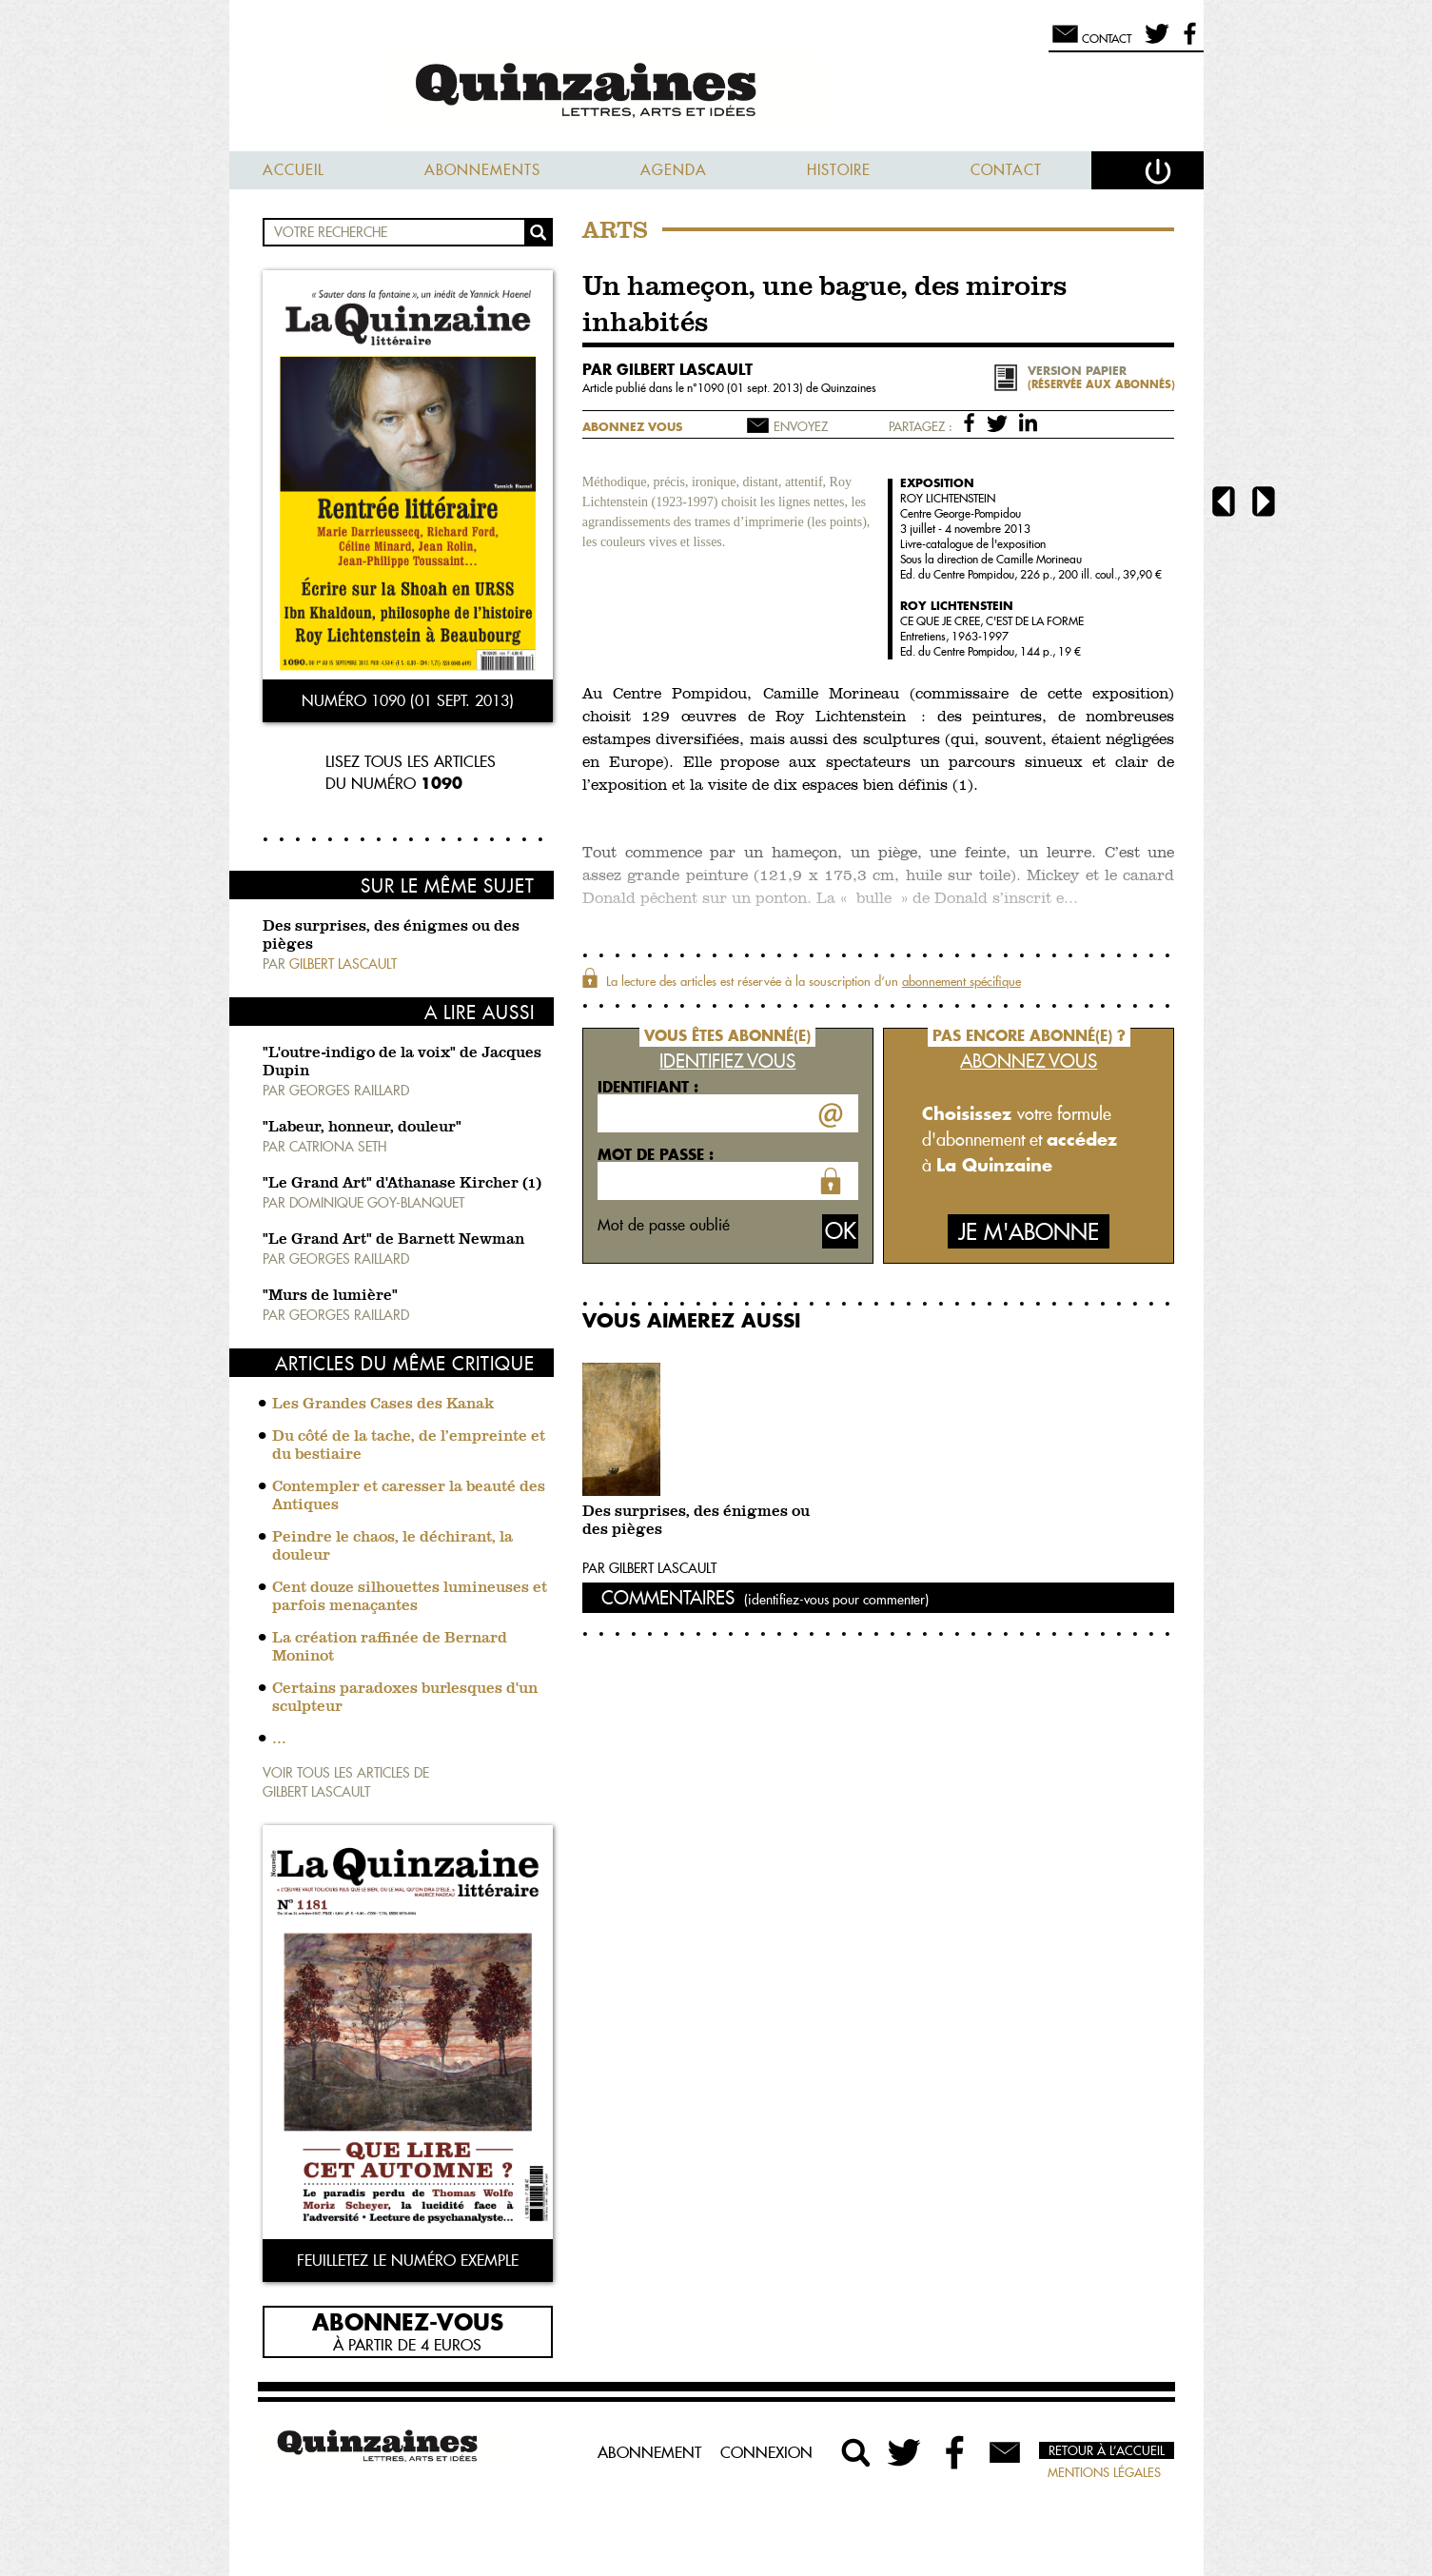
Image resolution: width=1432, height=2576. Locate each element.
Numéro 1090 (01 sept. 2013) (408, 700)
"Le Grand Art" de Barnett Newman (393, 1240)
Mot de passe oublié (664, 1224)
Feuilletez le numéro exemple (408, 2260)
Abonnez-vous (407, 2321)
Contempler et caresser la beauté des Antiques (408, 1496)
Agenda (673, 170)
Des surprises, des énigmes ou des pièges (696, 1521)
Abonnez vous (632, 427)
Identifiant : (648, 1086)
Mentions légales (1104, 2472)
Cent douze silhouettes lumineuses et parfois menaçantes (409, 1597)
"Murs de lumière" (330, 1296)
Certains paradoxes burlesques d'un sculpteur (405, 1698)
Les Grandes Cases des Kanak (383, 1404)
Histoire (839, 170)
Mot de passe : (656, 1154)
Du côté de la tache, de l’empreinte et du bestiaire (408, 1446)
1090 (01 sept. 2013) (751, 388)
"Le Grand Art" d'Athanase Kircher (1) (402, 1183)
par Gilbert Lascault (667, 369)
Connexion (766, 2452)
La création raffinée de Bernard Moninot (389, 1647)
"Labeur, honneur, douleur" (362, 1127)
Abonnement (649, 2452)
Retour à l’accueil (1107, 2450)
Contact (1006, 170)
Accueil (293, 170)
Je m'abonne (1028, 1232)
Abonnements (482, 170)
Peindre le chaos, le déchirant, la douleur (392, 1546)
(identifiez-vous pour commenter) (836, 1599)
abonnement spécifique (961, 981)
